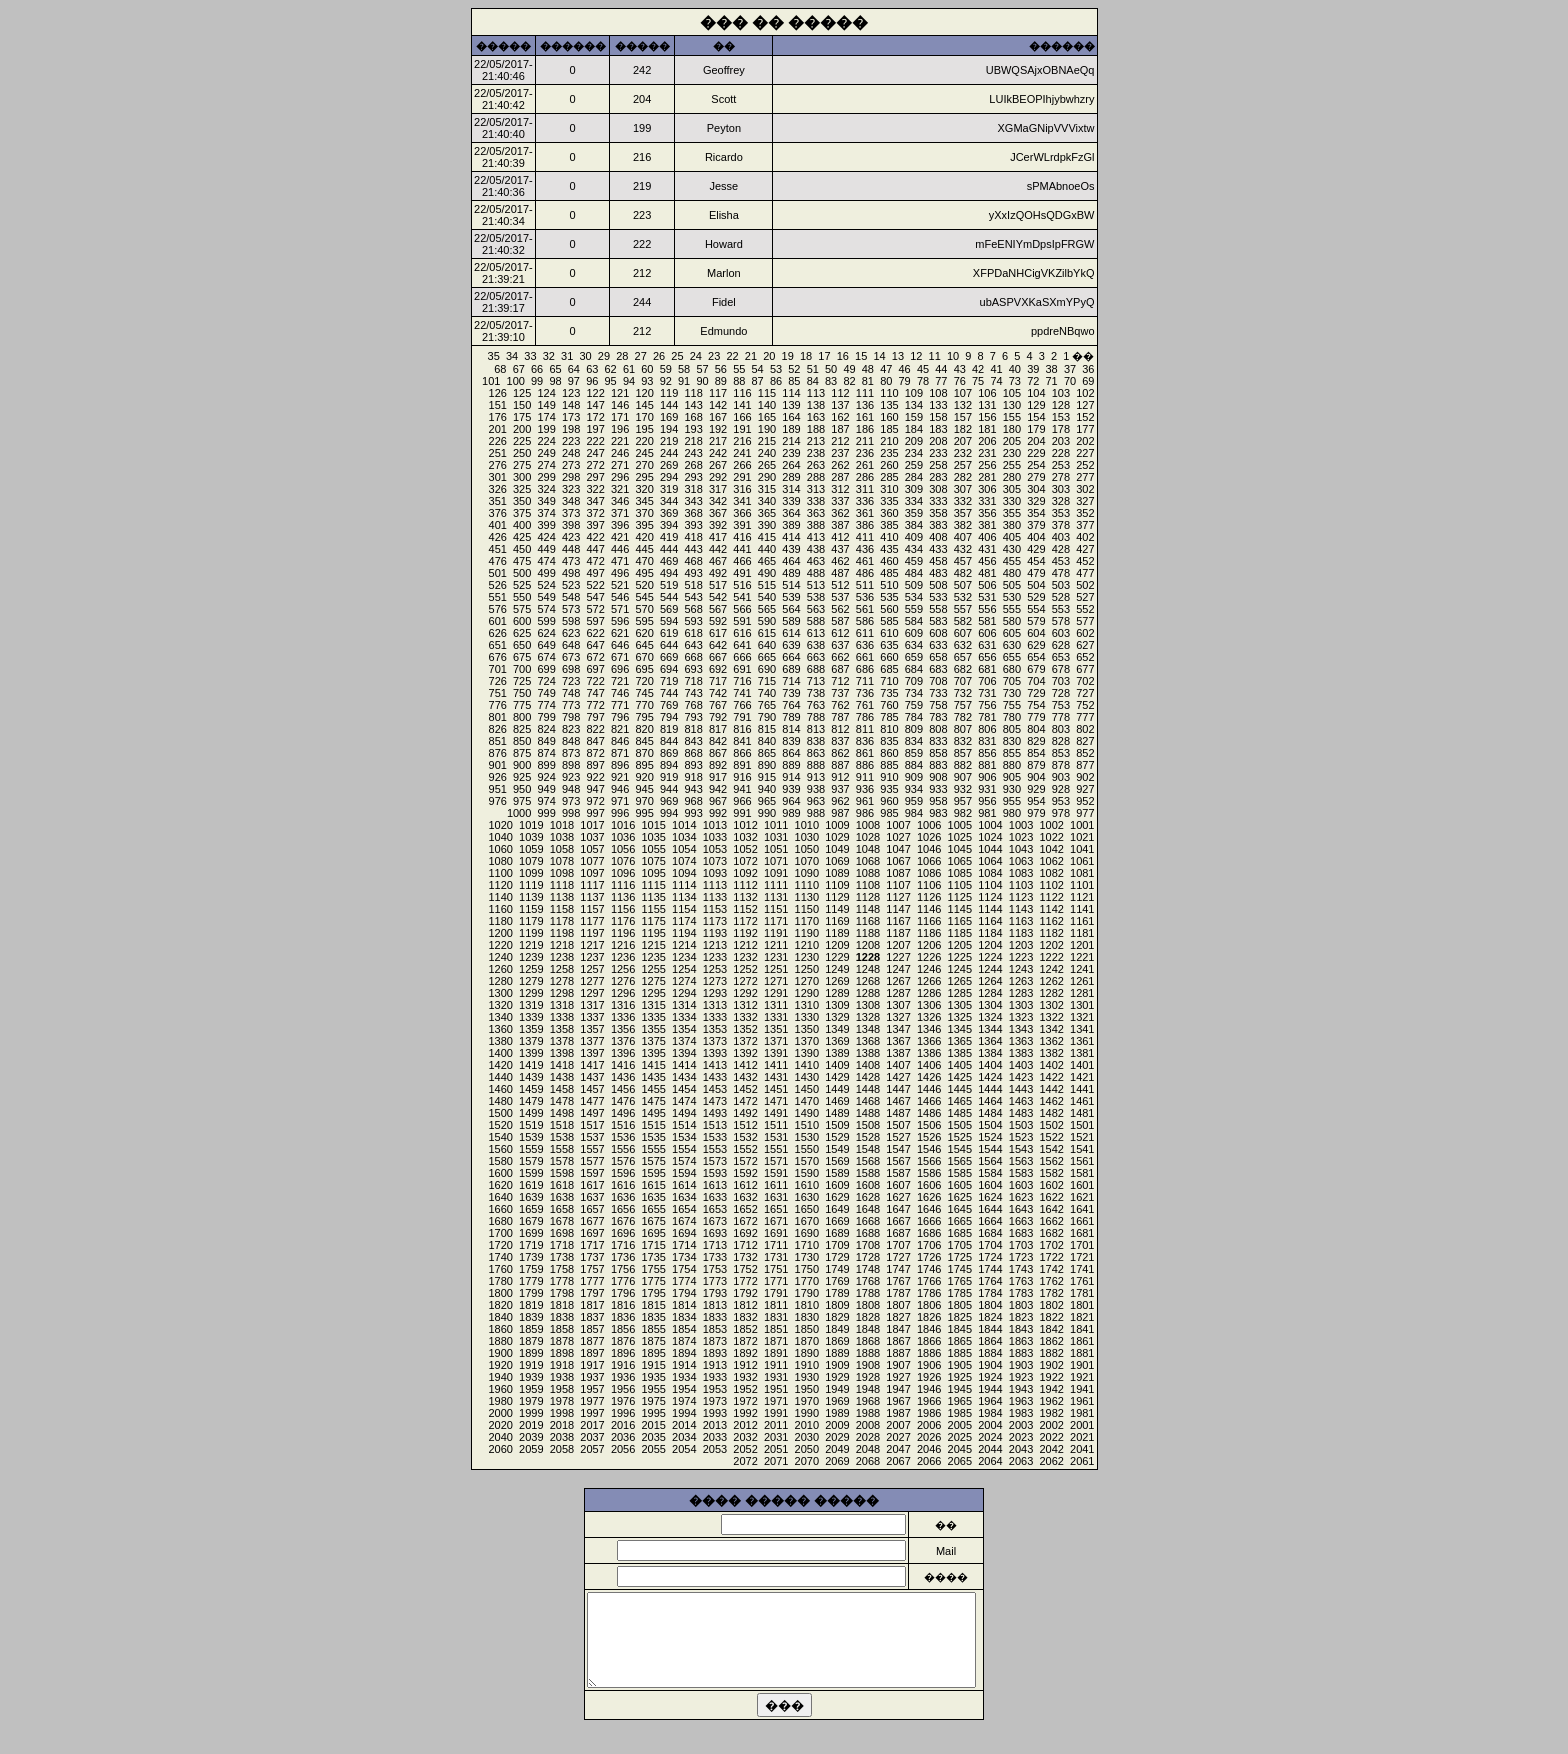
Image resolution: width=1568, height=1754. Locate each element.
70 (1070, 381)
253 (1061, 465)
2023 (1021, 1437)
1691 (776, 1233)
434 (914, 549)
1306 (929, 1005)
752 (1085, 705)
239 (791, 453)
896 (620, 765)
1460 (500, 1089)
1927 (898, 1377)
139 (791, 405)
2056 (623, 1449)
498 (571, 573)
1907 (898, 1365)
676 (498, 657)
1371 (776, 1041)
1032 (745, 837)
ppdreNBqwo (1063, 331)
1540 (500, 1137)
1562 (1051, 1161)
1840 (500, 1317)
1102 (1051, 885)
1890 (807, 1353)
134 (914, 405)
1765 (960, 1281)
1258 (562, 969)
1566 (929, 1161)
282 (963, 477)
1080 (500, 861)
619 (669, 633)
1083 (1021, 873)
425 (522, 537)
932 (963, 789)
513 (816, 585)
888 (816, 765)
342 (718, 501)
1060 (500, 849)
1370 (807, 1041)
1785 (960, 1293)
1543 (1021, 1149)
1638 (562, 1197)
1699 (531, 1233)
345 (644, 501)
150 (522, 405)
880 (1012, 765)
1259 (531, 969)
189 (791, 429)
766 (742, 705)
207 (963, 441)
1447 (898, 1089)
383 (938, 525)
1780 (500, 1281)
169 (669, 417)
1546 (929, 1149)
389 (791, 525)
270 (644, 465)
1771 (776, 1281)
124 (546, 393)
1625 (960, 1197)
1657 (592, 1209)
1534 (684, 1137)
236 (865, 453)
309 (914, 489)
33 (530, 356)
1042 (1051, 849)
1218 (562, 945)
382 (963, 525)
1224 (990, 957)
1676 (623, 1221)
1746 (929, 1269)
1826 (929, 1317)
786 (865, 717)
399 (546, 525)
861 (865, 753)
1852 (745, 1329)
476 (498, 561)
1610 (807, 1185)
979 (1036, 813)
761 (865, 705)
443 (693, 549)
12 (916, 356)
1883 (1021, 1353)
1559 (531, 1149)
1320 (500, 1005)
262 (840, 465)
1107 (898, 885)
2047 (898, 1449)
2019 (531, 1425)
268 (693, 465)
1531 (776, 1137)
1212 (745, 945)
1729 (837, 1257)
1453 (715, 1089)
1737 (592, 1257)
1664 (990, 1221)
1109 (837, 885)
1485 (960, 1113)
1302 (1051, 1005)
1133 (715, 897)
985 (889, 813)
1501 (1082, 1125)
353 (1061, 513)
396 (620, 525)
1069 (837, 861)
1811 (776, 1305)
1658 (562, 1209)
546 (620, 597)
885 (889, 765)
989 (791, 813)
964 (791, 801)
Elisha (724, 215)
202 (1085, 441)
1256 (623, 969)
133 (938, 405)
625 (522, 633)
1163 (1021, 921)
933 (938, 789)
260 (889, 465)
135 (889, 405)
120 (644, 393)
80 (886, 381)
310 (889, 489)
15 (861, 356)
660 (889, 657)
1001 (1082, 825)
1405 (960, 1065)
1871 (776, 1341)
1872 (745, 1341)
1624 (990, 1197)
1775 (653, 1281)
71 (1052, 381)
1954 (684, 1389)
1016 (623, 825)
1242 (1051, 969)
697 (595, 669)
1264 (990, 981)
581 (987, 621)
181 (987, 429)
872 (595, 753)
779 (1036, 717)
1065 (960, 861)
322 (595, 489)
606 (987, 633)
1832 (745, 1317)
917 (718, 777)
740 (767, 693)
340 (767, 501)
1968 (868, 1401)
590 (767, 621)
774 (546, 705)
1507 (898, 1125)
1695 (653, 1233)
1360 (500, 1029)
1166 (929, 921)
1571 (776, 1161)
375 (522, 513)
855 (1012, 753)
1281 (1082, 993)
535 (889, 597)
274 (546, 465)
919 (669, 777)
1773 (715, 1281)
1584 (990, 1173)
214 (791, 441)
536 (865, 597)
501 (498, 573)
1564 (990, 1161)
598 (571, 621)
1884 (990, 1353)
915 (767, 777)
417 (718, 537)
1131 (776, 897)
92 (666, 381)
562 (840, 609)
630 (1012, 645)
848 (571, 741)
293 (693, 477)
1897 (592, 1353)
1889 (837, 1353)
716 (742, 681)
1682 (1051, 1233)
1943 (1021, 1389)
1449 (837, 1089)
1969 (837, 1401)
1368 (868, 1041)
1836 (623, 1317)
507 (963, 585)
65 (555, 369)
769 (669, 705)
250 (522, 453)
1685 (960, 1233)
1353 (715, 1029)
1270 (807, 981)
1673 (715, 1221)
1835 (653, 1317)
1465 (960, 1101)
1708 (868, 1245)
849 (546, 741)
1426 (929, 1077)
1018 (562, 825)
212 (840, 441)
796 (620, 717)
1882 (1051, 1353)
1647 (898, 1209)
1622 (1051, 1197)
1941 (1082, 1389)
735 (889, 693)
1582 (1051, 1173)
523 (571, 585)
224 (546, 441)
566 (742, 609)
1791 (776, 1293)
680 (1012, 669)
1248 (868, 969)
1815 (653, 1305)
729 (1036, 693)
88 (739, 381)
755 (1012, 705)
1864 (990, 1341)
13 (898, 356)
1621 (1082, 1197)
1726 (929, 1257)
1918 (562, 1365)
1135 (653, 897)
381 (987, 525)
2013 (715, 1425)
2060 (500, 1449)
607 (963, 633)
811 (865, 729)
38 (1052, 369)
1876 (623, 1341)
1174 (684, 921)
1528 (868, 1137)
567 (718, 609)
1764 (990, 1281)
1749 (837, 1269)
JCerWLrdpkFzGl (1052, 157)
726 (498, 681)
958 (938, 801)
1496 (623, 1113)
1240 (500, 957)
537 (840, 597)
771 (620, 705)
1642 (1051, 1209)
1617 (592, 1185)
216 (742, 441)
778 (1061, 717)
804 (1036, 729)
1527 (898, 1137)
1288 (868, 993)
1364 (990, 1041)
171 (620, 417)
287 (840, 477)
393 (693, 525)
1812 (745, 1305)
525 (522, 585)
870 (644, 753)
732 (963, 693)
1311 (776, 1005)
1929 (837, 1377)
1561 (1082, 1161)
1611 (776, 1185)
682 (963, 669)
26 (659, 356)
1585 (960, 1173)
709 (914, 681)
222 (595, 441)
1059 (531, 849)
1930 (807, 1377)
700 (522, 669)
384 (914, 525)
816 (742, 729)
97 (574, 381)
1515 (653, 1125)
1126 (929, 897)
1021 (1082, 837)
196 (620, 429)
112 (840, 393)
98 (555, 381)
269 (669, 465)
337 (840, 501)
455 (1012, 561)
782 (963, 717)
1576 (623, 1161)
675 (522, 657)
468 (693, 561)
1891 (776, 1353)
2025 (960, 1437)
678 (1061, 669)
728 (1061, 693)
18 (806, 356)
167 (718, 417)
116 (742, 393)
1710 (807, 1245)
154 (1036, 417)
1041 (1082, 849)
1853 (715, 1329)
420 (644, 537)
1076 (623, 861)
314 (791, 489)
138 (816, 405)
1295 (653, 993)
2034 (684, 1437)
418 (693, 537)
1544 (990, 1149)
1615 (653, 1185)
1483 (1021, 1113)
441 (742, 549)
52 (794, 369)
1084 (990, 873)
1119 (531, 885)
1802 (1051, 1305)
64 (574, 369)
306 (987, 489)
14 (879, 356)
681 (987, 669)
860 (889, 753)
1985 (960, 1413)
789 (791, 717)
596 (620, 621)
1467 (898, 1101)
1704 (990, 1245)
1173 (715, 921)
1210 (807, 945)
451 (498, 549)
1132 (745, 897)
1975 (653, 1401)
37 (1070, 369)
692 (718, 669)
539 (791, 597)
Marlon (724, 273)
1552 (745, 1149)
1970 (807, 1401)
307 (963, 489)
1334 (684, 1017)
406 (987, 537)
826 (498, 729)
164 (791, 417)
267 (718, 465)
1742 (1051, 1269)
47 (886, 369)
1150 (807, 909)
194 (669, 429)
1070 (807, 861)
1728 (868, 1257)
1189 (837, 933)
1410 (807, 1065)
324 (546, 489)
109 (914, 393)
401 (498, 525)
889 (791, 765)
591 (742, 621)
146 (620, 405)
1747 (898, 1269)
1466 (929, 1101)
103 (1061, 393)
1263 (1021, 981)
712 (840, 681)
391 (742, 525)
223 (571, 441)
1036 (623, 837)
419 (669, 537)
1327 (898, 1017)
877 (1085, 765)
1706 (929, 1245)
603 (1061, 633)
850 (522, 741)
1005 (960, 825)
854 (1036, 753)
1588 (868, 1173)
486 (865, 573)
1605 (960, 1185)
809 (914, 729)
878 (1061, 765)
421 (620, 537)
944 (669, 789)
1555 (653, 1149)
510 (889, 585)
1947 (898, 1389)
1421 (1082, 1077)
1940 (500, 1377)
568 (693, 609)
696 (620, 669)
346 (620, 501)
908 (938, 777)
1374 (684, 1041)
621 (620, 633)
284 (914, 477)
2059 (531, 1449)
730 (1012, 693)
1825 (960, 1317)
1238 (562, 957)
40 (1015, 369)
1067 (898, 861)
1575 (653, 1161)
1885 (960, 1353)
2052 (745, 1449)
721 (620, 681)
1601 (1082, 1185)
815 (767, 729)
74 (996, 381)
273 (571, 465)
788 (816, 717)
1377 (592, 1041)
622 (595, 633)
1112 (745, 885)
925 (522, 777)
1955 (653, 1389)
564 (791, 609)
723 (571, 681)
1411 (776, 1065)
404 (1036, 537)
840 (767, 741)
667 (718, 657)
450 (522, 549)
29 (604, 356)
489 (791, 573)
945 (644, 789)
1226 (929, 957)
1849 (837, 1329)
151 (498, 405)
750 (522, 693)
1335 (653, 1017)
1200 (500, 933)
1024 (990, 837)
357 (963, 513)
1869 (837, 1341)
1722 (1051, 1257)
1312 (745, 1005)
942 (718, 789)
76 (960, 381)
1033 (715, 837)
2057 (592, 1449)
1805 (960, 1305)
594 (669, 621)
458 (938, 561)
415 (767, 537)
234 (914, 453)
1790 (807, 1293)
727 (1085, 693)
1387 (898, 1053)
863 (816, 753)
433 (938, 549)
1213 (715, 945)
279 (1036, 477)
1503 (1021, 1125)
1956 (623, 1389)
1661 (1082, 1221)
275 (522, 465)
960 (889, 801)
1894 (684, 1353)
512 (840, 585)
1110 (807, 885)
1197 (592, 933)
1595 (653, 1173)
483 (938, 573)
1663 (1021, 1221)
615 (767, 633)
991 (742, 813)
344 (669, 501)
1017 (592, 825)
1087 (898, 873)
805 (1012, 729)
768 (693, 705)
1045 (960, 849)
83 (831, 381)
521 (620, 585)
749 (546, 693)
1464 (990, 1101)
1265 (960, 981)
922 (595, 777)
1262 (1051, 981)
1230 (807, 957)
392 (718, 525)
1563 (1021, 1161)
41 (996, 369)
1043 (1021, 849)
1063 (1021, 861)
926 (498, 777)
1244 (990, 969)
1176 (623, 921)
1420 (500, 1065)
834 (914, 741)
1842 (1051, 1329)
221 (620, 441)
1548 (868, 1149)
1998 (562, 1413)
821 (620, 729)
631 (987, 645)
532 (963, 597)
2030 (807, 1437)
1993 (715, 1413)
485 (889, 573)
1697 (592, 1233)
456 (987, 561)
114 (791, 393)
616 (742, 633)
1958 (562, 1389)
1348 (868, 1029)
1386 (929, 1053)
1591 (776, 1173)
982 (963, 813)
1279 (531, 981)
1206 (929, 945)
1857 (592, 1329)
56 (721, 369)
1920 (500, 1365)
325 (522, 489)
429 (1036, 549)
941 (742, 789)
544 (669, 597)
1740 (500, 1257)
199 (546, 429)
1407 (898, 1065)
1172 (745, 921)
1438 (562, 1077)
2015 (653, 1425)
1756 (623, 1269)
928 (1061, 789)
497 (595, 573)
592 (718, 621)
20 (769, 356)
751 (498, 693)
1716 (623, 1245)
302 (1085, 489)
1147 (898, 909)
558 (938, 609)
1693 (715, 1233)
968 (693, 801)
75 (978, 381)
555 (1012, 609)
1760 (500, 1269)
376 (498, 513)
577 (1085, 621)
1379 (531, 1041)
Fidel (724, 302)
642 (718, 645)
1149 (837, 909)
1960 (500, 1389)
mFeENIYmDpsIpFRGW (1034, 244)
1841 (1082, 1329)
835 (889, 741)
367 (718, 513)
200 (522, 429)
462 (840, 561)
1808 (868, 1305)
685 (889, 669)
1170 (807, 921)
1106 (929, 885)
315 (767, 489)
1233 (715, 957)
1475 (653, 1101)
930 (1012, 789)
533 (938, 597)
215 (767, 441)
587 (840, 621)
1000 (519, 813)
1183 (1021, 933)
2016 (623, 1425)
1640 (500, 1197)
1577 (592, 1161)
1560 (500, 1149)
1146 (929, 909)
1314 (684, 1005)
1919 (531, 1365)
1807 (898, 1305)
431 (987, 549)
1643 (1021, 1209)
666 (742, 657)
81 (868, 381)
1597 (592, 1173)
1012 (745, 825)
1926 (929, 1377)
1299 (531, 993)
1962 (1051, 1401)
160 (889, 417)
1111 (776, 885)
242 (718, 453)
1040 (500, 837)
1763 (1021, 1281)
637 (840, 645)
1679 (531, 1221)
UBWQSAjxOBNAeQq (1040, 70)
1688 (868, 1233)
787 (840, 717)
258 (938, 465)
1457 (592, 1089)
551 (498, 597)
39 (1033, 369)
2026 (929, 1437)
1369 (837, 1041)
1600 (500, 1173)
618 (693, 633)
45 (923, 369)
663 (816, 657)
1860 (500, 1329)
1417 (592, 1065)
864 (791, 753)
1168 (868, 921)
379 (1036, 525)
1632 (745, 1197)
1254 (684, 969)
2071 (776, 1461)
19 (788, 356)
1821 (1082, 1317)
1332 (745, 1017)
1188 (868, 933)
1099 (531, 873)
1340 (500, 1017)
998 (571, 813)
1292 (745, 993)
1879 (531, 1341)
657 (963, 657)
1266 (929, 981)
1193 (715, 933)
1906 (929, 1365)
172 (595, 417)
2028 (868, 1437)
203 (1061, 441)
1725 (960, 1257)
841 (742, 741)
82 (849, 381)
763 (816, 705)
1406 (929, 1065)
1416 (623, 1065)
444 (669, 549)
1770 (807, 1281)
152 (1085, 417)
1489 (837, 1113)
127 (1085, 405)
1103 (1021, 885)
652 (1085, 657)
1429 (837, 1077)
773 (571, 705)
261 (865, 465)
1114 (684, 885)
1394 (684, 1053)
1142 (1051, 909)
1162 (1051, 921)
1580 (500, 1161)
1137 (592, 897)
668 (693, 657)
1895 (653, 1353)
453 (1061, 561)
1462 (1051, 1101)
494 (669, 573)
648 (571, 645)
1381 (1082, 1053)
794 (669, 717)
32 (549, 356)
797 (595, 717)
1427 (898, 1077)
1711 (776, 1245)
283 (938, 477)
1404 (990, 1065)
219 (669, 441)
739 (791, 693)
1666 (929, 1221)
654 (1036, 657)
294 (669, 477)
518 (693, 585)
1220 (500, 945)
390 (767, 525)
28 (622, 356)
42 (978, 369)
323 (571, 489)
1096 (623, 873)
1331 (776, 1017)
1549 (837, 1149)
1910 (807, 1365)
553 (1061, 609)
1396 (623, 1053)
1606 (929, 1185)
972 (595, 801)
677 (1085, 669)
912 (840, 777)
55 (739, 369)
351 (498, 501)
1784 (990, 1293)
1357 (592, 1029)
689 (791, 669)
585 (889, 621)
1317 (592, 1005)
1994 (684, 1413)
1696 (623, 1233)
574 (546, 609)
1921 (1082, 1377)
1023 (1021, 837)
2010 (807, 1425)
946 (620, 789)
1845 (960, 1329)
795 (644, 717)
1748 (868, 1269)
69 (1088, 381)
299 (546, 477)
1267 (898, 981)
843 (693, 741)
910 (889, 777)
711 (865, 681)
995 (644, 813)
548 (571, 597)
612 (840, 633)
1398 (562, 1053)
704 (1036, 681)
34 (512, 356)
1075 (653, 861)
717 (718, 681)
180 (1012, 429)
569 (669, 609)
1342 (1051, 1029)
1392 (745, 1053)
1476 (623, 1101)
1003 (1021, 825)
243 (693, 453)
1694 (684, 1233)
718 (693, 681)
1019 (531, 825)
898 (571, 765)
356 (987, 513)
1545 (960, 1149)
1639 (531, 1197)
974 (546, 801)
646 (620, 645)
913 (816, 777)
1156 (623, 909)
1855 (653, 1329)
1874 (684, 1341)
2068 (868, 1461)
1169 (837, 921)
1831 (776, 1317)
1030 (807, 837)
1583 (1021, 1173)
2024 (990, 1437)
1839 (531, 1317)
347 (595, 501)
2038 (562, 1437)
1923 (1021, 1377)
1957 (592, 1389)
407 (963, 537)
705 (1012, 681)
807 (963, 729)
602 (1085, 633)
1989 (837, 1413)
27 (641, 356)
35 (494, 356)
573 (571, 609)
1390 (807, 1053)
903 (1061, 777)
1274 (684, 981)
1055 (653, 849)
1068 (868, 861)
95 (611, 381)
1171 (776, 921)
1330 (807, 1017)
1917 (592, 1365)
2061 (1082, 1461)
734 (914, 693)
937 (840, 789)
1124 (990, 897)
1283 (1021, 993)
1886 (929, 1353)
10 (953, 356)
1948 (868, 1389)
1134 (684, 897)
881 (987, 765)
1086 (929, 873)
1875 (653, 1341)
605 (1012, 633)
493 (693, 573)
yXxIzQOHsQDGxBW (1042, 215)
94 (629, 381)
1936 (623, 1377)
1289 (837, 993)
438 (816, 549)
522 (595, 585)
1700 (500, 1233)
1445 (960, 1089)
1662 (1051, 1221)
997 (595, 813)
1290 (807, 993)
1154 (684, 909)
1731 (776, 1257)
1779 (531, 1281)
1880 (500, 1341)
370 (644, 513)
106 (987, 393)
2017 (592, 1425)
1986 (929, 1413)
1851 (776, 1329)
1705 (960, 1245)
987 (840, 813)
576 (498, 609)
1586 (929, 1173)
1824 (990, 1317)
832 (963, 741)
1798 (562, 1293)
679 (1036, 669)
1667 (898, 1221)
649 (546, 645)
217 (718, 441)
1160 (500, 909)
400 (522, 525)
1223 (1021, 957)
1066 (929, 861)
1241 (1082, 969)
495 (644, 573)
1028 (868, 837)
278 (1061, 477)
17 (824, 356)
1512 (745, 1125)
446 (620, 549)
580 (1012, 621)
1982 (1051, 1413)
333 (938, 501)
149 (546, 405)
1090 (807, 873)
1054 (684, 849)
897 (595, 765)
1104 (990, 885)
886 (865, 765)
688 (816, 669)
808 (938, 729)
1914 (684, 1365)
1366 (929, 1041)
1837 (592, 1317)
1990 (807, 1413)
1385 (960, 1053)
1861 (1082, 1341)
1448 (868, 1089)
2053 (715, 1449)
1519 (531, 1125)
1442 (1051, 1089)
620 (644, 633)
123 (571, 393)
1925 (960, 1377)
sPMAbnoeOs (1061, 186)
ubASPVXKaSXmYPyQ (1037, 302)
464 (791, 561)
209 (914, 441)
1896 (623, 1353)
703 (1061, 681)
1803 (1021, 1305)
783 (938, 717)
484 (914, 573)
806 (987, 729)
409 (914, 537)
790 (767, 717)
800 (522, 717)
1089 (837, 873)
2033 (715, 1437)
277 (1085, 477)
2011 (776, 1425)
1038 (562, 837)
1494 (684, 1113)
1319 (531, 1005)
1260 (500, 969)
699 (546, 669)
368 (693, 513)
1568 (868, 1161)
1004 (990, 825)
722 (595, 681)
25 (677, 356)
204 (1036, 441)
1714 (684, 1245)
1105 (960, 885)
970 (644, 801)
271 (620, 465)
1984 (990, 1413)
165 (767, 417)
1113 (715, 885)
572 (595, 609)
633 (938, 645)
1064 (990, 861)
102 (1085, 393)
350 (522, 501)
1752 (745, 1269)
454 (1036, 561)
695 (644, 669)
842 (718, 741)
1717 (592, 1245)
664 (791, 657)
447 (595, 549)
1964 (990, 1401)
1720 (500, 1245)
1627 (898, 1197)
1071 (776, 861)
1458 (562, 1089)
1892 (745, 1353)
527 (1085, 597)
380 (1012, 525)
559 (914, 609)
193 (693, 429)
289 (791, 477)
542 (718, 597)
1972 (745, 1401)
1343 (1021, 1029)
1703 (1021, 1245)
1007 (898, 825)
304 (1036, 489)
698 (571, 669)
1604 (990, 1185)
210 (889, 441)
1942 (1051, 1389)
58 (684, 369)
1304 (990, 1005)
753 (1061, 705)
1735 (653, 1257)
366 (742, 513)
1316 (623, 1005)
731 (987, 693)
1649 (837, 1209)
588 (816, 621)
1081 (1082, 873)
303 (1061, 489)
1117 (592, 885)
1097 (592, 873)
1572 (745, 1161)
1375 (653, 1041)
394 (669, 525)
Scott (723, 99)
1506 (929, 1125)
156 (987, 417)
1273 (715, 981)
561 (865, 609)
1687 (898, 1233)
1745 (960, 1269)
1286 (929, 993)
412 (840, 537)
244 (669, 453)
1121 (1082, 897)
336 (865, 501)
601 (498, 621)
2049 (837, 1449)
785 (889, 717)
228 (1061, 453)
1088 (868, 873)
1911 (776, 1365)
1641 (1082, 1209)
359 (914, 513)
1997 (592, 1413)
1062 (1051, 861)
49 (849, 369)
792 (718, 717)
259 (914, 465)
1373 (715, 1041)
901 (498, 765)
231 (987, 453)
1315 (653, 1005)
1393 (715, 1053)
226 (498, 441)
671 (620, 657)
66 (537, 369)
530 (1012, 597)
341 (742, 501)
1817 (592, 1305)
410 (889, 537)
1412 (745, 1065)
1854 (684, 1329)
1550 (807, 1149)
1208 (868, 945)
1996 (623, 1413)
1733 (715, 1257)
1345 (960, 1029)
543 (693, 597)
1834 (684, 1317)
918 (693, 777)
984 (914, 813)
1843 (1021, 1329)
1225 (960, 957)
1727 (898, 1257)
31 (567, 356)
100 (516, 381)
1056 (623, 849)
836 (865, 741)
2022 (1051, 1437)
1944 (990, 1389)
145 (644, 405)
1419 (531, 1065)
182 (963, 429)
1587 (898, 1173)
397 (595, 525)
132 (963, 405)
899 (546, 765)
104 (1036, 393)
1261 (1082, 981)
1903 (1021, 1365)
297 (595, 477)
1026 (929, 837)
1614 (684, 1185)
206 (987, 441)
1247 (898, 969)
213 (816, 441)
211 (865, 441)
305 (1012, 489)
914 (791, 777)
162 (840, 417)
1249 (837, 969)
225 (522, 441)
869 (669, 753)
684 (914, 669)
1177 (592, 921)
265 (767, 465)
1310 (807, 1005)
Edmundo (723, 331)
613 (816, 633)
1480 (500, 1101)
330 (1012, 501)
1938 (562, 1377)
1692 (745, 1233)
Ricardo (724, 157)
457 (963, 561)
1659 (531, 1209)
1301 (1082, 1005)
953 (1061, 801)
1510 (807, 1125)
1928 (868, 1377)
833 (938, 741)
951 (498, 789)
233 (938, 453)
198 (571, 429)
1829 (837, 1317)
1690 (807, 1233)
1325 (960, 1017)
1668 (868, 1221)
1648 (868, 1209)
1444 (990, 1089)
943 (693, 789)
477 (1085, 573)
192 (718, 429)
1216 (623, 945)
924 (546, 777)
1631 (776, 1197)
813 (816, 729)
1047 (898, 849)
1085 (960, 873)
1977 (592, 1401)
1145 (960, 909)
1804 (990, 1305)
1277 (592, 981)
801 (498, 717)
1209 (837, 945)
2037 (592, 1437)
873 (571, 753)
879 (1036, 765)
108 (938, 393)
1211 (776, 945)
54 (758, 369)
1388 (868, 1053)
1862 (1051, 1341)
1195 (653, 933)
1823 (1021, 1317)
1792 (745, 1293)
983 (938, 813)
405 (1012, 537)
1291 (776, 993)
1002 (1051, 825)
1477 (592, 1101)
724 (546, 681)
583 (938, 621)
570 (644, 609)
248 (571, 453)
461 (865, 561)
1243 (1021, 969)
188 (816, 429)
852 (1085, 753)
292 (718, 477)
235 (889, 453)
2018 (562, 1425)
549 (546, 597)
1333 (715, 1017)
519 (669, 585)
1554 (684, 1149)
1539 (531, 1137)
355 (1012, 513)
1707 (898, 1245)
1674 (684, 1221)
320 (644, 489)
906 (987, 777)
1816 (623, 1305)
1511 (776, 1125)
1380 (500, 1041)
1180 (500, 921)
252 (1085, 465)
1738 (562, 1257)
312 (840, 489)
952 (1085, 801)
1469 (837, 1101)
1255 (653, 969)
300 (522, 477)
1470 (807, 1101)
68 (500, 369)
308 (938, 489)
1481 (1082, 1113)
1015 (653, 825)
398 (571, 525)
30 (585, 356)
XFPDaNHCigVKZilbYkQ (1034, 273)
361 (865, 513)
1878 (562, 1341)
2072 (745, 1461)
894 (669, 765)
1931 (776, 1377)
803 (1061, 729)
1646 (929, 1209)
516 (742, 585)
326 (498, 489)
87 (758, 381)
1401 (1082, 1065)
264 (791, 465)
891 (742, 765)
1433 (715, 1077)
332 (963, 501)
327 (1085, 501)
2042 (1051, 1449)
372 (595, 513)
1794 (684, 1293)
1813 (715, 1305)
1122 (1051, 897)
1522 (1051, 1137)
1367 (898, 1041)
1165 (960, 921)
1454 (684, 1089)
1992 (745, 1413)
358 (938, 513)
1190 (807, 933)
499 (546, 573)
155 (1012, 417)
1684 (990, 1233)
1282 (1051, 993)
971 (620, 801)
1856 (623, 1329)
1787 (898, 1293)
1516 (623, 1125)
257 (963, 465)
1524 (990, 1137)
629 (1036, 645)
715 (767, 681)
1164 (990, 921)
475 (522, 561)
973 (571, 801)
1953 (715, 1389)
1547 (898, 1149)
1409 (837, 1065)
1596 (623, 1173)
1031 (776, 837)
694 (669, 669)
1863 (1021, 1341)
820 (644, 729)
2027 (898, 1437)
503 (1061, 585)
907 (963, 777)
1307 (898, 1005)
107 (963, 393)
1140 (500, 897)
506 (987, 585)
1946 (929, 1389)
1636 (623, 1197)
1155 (653, 909)
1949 (837, 1389)
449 (546, 549)
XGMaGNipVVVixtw (1046, 128)
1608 (868, 1185)
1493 (715, 1113)
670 (644, 657)
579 (1036, 621)
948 (571, 789)
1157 (592, 909)
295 (644, 477)
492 (718, 573)
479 (1036, 573)
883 (938, 765)
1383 (1021, 1053)
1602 (1051, 1185)
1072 (745, 861)
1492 (745, 1113)
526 (498, 585)
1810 (807, 1305)
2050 (807, 1449)
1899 (531, 1353)
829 (1036, 741)
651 (498, 645)
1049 (837, 849)
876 (498, 753)
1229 (837, 957)
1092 (745, 873)
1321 (1082, 1017)
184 (914, 429)
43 (960, 369)
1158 (562, 909)
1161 (1082, 921)
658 (938, 657)
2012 (745, 1425)
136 (865, 405)
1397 (592, 1053)
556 (987, 609)
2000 (500, 1413)
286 (865, 477)
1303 (1021, 1005)
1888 (868, 1353)
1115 (653, 885)
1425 (960, 1077)
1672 (745, 1221)
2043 (1021, 1449)
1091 (776, 873)
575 (522, 609)
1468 (868, 1101)
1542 (1051, 1149)
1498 (562, 1113)
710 (889, 681)
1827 (898, 1317)
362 (840, 513)
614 (791, 633)
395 (644, 525)
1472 (745, 1101)
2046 (929, 1449)
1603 (1021, 1185)
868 (693, 753)
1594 (684, 1173)
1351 (776, 1029)
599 (546, 621)
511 (865, 585)
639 (791, 645)
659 (914, 657)
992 (718, 813)
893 (693, 765)
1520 (500, 1125)
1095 (653, 873)
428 (1061, 549)
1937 (592, 1377)
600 (522, 621)
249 (546, 453)
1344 (990, 1029)
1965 (960, 1401)
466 (742, 561)
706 (987, 681)
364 (791, 513)
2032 (745, 1437)
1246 (929, 969)
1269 (837, 981)
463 (816, 561)
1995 (653, 1413)
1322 (1051, 1017)
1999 (531, 1413)
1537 (592, 1137)
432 (963, 549)
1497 (592, 1113)
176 (498, 417)
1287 (898, 993)
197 (595, 429)
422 (595, 537)
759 (914, 705)
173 (571, 417)
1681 (1082, 1233)
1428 (868, 1077)
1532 (745, 1137)
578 (1061, 621)
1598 (562, 1173)
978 (1061, 813)
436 (865, 549)
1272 (745, 981)
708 (938, 681)
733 (938, 693)
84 (813, 381)
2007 (898, 1425)
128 (1061, 405)
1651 (776, 1209)
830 (1012, 741)
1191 (776, 933)
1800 (500, 1293)
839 (791, 741)
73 (1015, 381)
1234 (684, 957)
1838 (562, 1317)
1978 (562, 1401)
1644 (990, 1209)
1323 (1021, 1017)
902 (1085, 777)
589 (791, 621)
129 (1036, 405)
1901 (1082, 1365)
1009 (837, 825)
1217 (592, 945)
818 (693, 729)
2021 (1082, 1437)
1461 (1082, 1101)
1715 (653, 1245)
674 (546, 657)
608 (938, 633)
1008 (868, 825)
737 (840, 693)
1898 (562, 1353)
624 (546, 633)
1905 (960, 1365)
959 (914, 801)
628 (1061, 645)
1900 (500, 1353)
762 (840, 705)
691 (742, 669)
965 (767, 801)
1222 (1051, 957)
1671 (776, 1221)
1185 (960, 933)
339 (791, 501)
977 (1085, 813)
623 (571, 633)
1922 (1051, 1377)
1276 (623, 981)
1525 (960, 1137)
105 (1012, 393)
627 (1085, 645)
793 (693, 717)
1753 (715, 1269)
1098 (562, 873)
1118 (562, 885)
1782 (1051, 1293)
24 (696, 356)
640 (767, 645)
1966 (929, 1401)
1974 (684, 1401)
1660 (500, 1209)
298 (571, 477)
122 (595, 393)
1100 (500, 873)
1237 (592, 957)
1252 (745, 969)
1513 (715, 1125)
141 (742, 405)
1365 (960, 1041)
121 (620, 393)
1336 (623, 1017)
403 (1061, 537)
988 (816, 813)
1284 (990, 993)
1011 (776, 825)
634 (914, 645)
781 (987, 717)
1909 (837, 1365)
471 (620, 561)
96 (592, 381)
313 (816, 489)
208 (938, 441)
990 (767, 813)
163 (816, 417)
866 (742, 753)
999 (546, 813)
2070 (807, 1461)
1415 (653, 1065)
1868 (868, 1341)
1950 (807, 1389)
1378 (562, 1041)
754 (1036, 705)
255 (1012, 465)
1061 (1082, 861)
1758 (562, 1269)
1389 (837, 1053)
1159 (531, 909)
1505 (960, 1125)
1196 (623, 933)
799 (546, 717)
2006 (929, 1425)
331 (987, 501)
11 (935, 356)
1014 (684, 825)
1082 (1051, 873)
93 (647, 381)
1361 (1082, 1041)
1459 (531, 1089)
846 (620, 741)
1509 (837, 1125)
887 (840, 765)
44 (941, 369)
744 (669, 693)
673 (571, 657)
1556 (623, 1149)
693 (693, 669)
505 (1012, 585)
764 (791, 705)
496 (620, 573)
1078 (562, 861)
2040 (500, 1437)
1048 (868, 849)
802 (1085, 729)
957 (963, 801)
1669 (837, 1221)
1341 (1082, 1029)
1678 (562, 1221)
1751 (776, 1269)
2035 (653, 1437)
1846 (929, 1329)
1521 (1082, 1137)
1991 (776, 1413)
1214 (684, 945)
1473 (715, 1101)
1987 (898, 1413)
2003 (1021, 1425)
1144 (990, 909)
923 (571, 777)
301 (498, 477)
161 (865, 417)
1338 (562, 1017)
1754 (684, 1269)
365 (767, 513)
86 (776, 381)
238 (816, 453)
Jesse (724, 186)
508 (938, 585)
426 (498, 537)
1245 (960, 969)
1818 (562, 1305)
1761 (1082, 1281)
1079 (531, 861)
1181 (1082, 933)
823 (571, 729)
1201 (1082, 945)
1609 (837, 1185)
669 (669, 657)
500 (522, 573)
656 (987, 657)
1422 (1051, 1077)
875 (522, 753)
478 (1061, 573)
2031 (776, 1437)
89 (721, 381)
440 (767, 549)
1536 (623, 1137)
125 (522, 393)
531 (987, 597)
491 (742, 573)
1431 (776, 1077)
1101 (1082, 885)
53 (776, 369)
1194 (684, 933)
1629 (837, 1197)
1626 (929, 1197)
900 (522, 765)
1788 (868, 1293)
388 (816, 525)
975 (522, 801)
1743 (1021, 1269)
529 (1036, 597)
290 (767, 477)
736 (865, 693)
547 (595, 597)
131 (987, 405)
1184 (990, 933)
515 (767, 585)
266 (742, 465)
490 (767, 573)
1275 (653, 981)
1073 (715, 861)
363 (816, 513)
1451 (776, 1089)
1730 (807, 1257)
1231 (776, 957)
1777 (592, 1281)
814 (791, 729)
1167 (898, 921)
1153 (715, 909)
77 (941, 381)
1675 (653, 1221)
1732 (745, 1257)
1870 (807, 1341)
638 (816, 645)
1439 (531, 1077)
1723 (1021, 1257)
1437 (592, 1077)
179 (1036, 429)
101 (491, 381)
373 (571, 513)
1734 (684, 1257)
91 (684, 381)
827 (1085, 741)
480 (1012, 573)
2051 (776, 1449)
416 (742, 537)
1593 (715, 1173)
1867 (898, 1341)
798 (571, 717)
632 (963, 645)
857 (963, 753)
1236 (623, 957)
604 (1036, 633)
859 (914, 753)
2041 (1082, 1449)
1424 (990, 1077)
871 (620, 753)
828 (1061, 741)
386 (865, 525)
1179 (531, 921)
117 (718, 393)
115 (767, 393)
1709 (837, 1245)
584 (914, 621)
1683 (1021, 1233)
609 (914, 633)
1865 (960, 1341)
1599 (531, 1173)
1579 (531, 1161)
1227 (898, 957)
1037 (592, 837)
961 (865, 801)
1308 (868, 1005)
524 (546, 585)
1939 (531, 1377)
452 (1085, 561)
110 (889, 393)
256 (987, 465)
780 (1012, 717)
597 (595, 621)
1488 (868, 1113)
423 (571, 537)
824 (546, 729)
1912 (745, 1365)
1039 (531, 837)
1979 (531, 1401)
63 (592, 369)
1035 (653, 837)
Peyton (724, 128)
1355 (653, 1029)
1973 (715, 1401)
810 (889, 729)
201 (498, 429)
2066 (929, 1461)
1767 (898, 1281)
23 (714, 356)
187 (840, 429)
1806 (929, 1305)
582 (963, 621)
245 (644, 453)
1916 (623, 1365)
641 (742, 645)
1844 (990, 1329)
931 (987, 789)
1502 (1051, 1125)
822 (595, 729)
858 (938, 753)
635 (889, 645)
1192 (745, 933)
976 (498, 801)
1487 (898, 1113)
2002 (1051, 1425)
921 (620, 777)
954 (1036, 801)
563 (816, 609)
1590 (807, 1173)
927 (1085, 789)
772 (595, 705)
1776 (623, 1281)
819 (669, 729)
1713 (715, 1245)
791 (742, 717)
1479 (531, 1101)
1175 (653, 921)
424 (546, 537)
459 (914, 561)
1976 (623, 1401)
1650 (807, 1209)
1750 (807, 1269)
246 (620, 453)
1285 (960, 993)
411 (865, 537)
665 (767, 657)
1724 (990, 1257)
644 (669, 645)
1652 (745, 1209)
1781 (1082, 1293)
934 (914, 789)
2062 (1051, 1461)
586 (865, 621)
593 (693, 621)
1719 (531, 1245)
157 (963, 417)
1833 (715, 1317)
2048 (868, 1449)
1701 (1082, 1245)
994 (669, 813)
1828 (868, 1317)
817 (718, 729)
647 (595, 645)
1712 (745, 1245)
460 (889, 561)
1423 (1021, 1077)
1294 (684, 993)
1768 (868, 1281)
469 (669, 561)
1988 (868, 1413)
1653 (715, 1209)
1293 (715, 993)
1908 (868, 1365)
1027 (898, 837)
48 (868, 369)
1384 (990, 1053)
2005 (960, 1425)
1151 (776, 909)
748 (571, 693)
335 (889, 501)
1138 (562, 897)
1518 (562, 1125)
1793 (715, 1293)
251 (498, 453)
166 (742, 417)
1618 (562, 1185)
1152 (745, 909)
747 (595, 693)
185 (889, 429)
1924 (990, 1377)
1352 (745, 1029)
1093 (715, 873)
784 (914, 717)
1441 (1082, 1089)
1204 (990, 945)
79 (905, 381)
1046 (929, 849)
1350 (807, 1029)
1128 (868, 897)
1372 (745, 1041)
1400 (500, 1053)
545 (644, 597)
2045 (960, 1449)
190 (767, 429)
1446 (929, 1089)
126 (498, 393)
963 (816, 801)
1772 (745, 1281)
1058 (562, 849)
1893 (715, 1353)
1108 (868, 885)
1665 (960, 1221)
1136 (623, 897)
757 (963, 705)
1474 (684, 1101)
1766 (929, 1281)
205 (1012, 441)
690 (767, 669)
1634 (684, 1197)
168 (693, 417)
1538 (562, 1137)
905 (1012, 777)
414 (791, 537)
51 (813, 369)
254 (1036, 465)
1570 (807, 1161)
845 (644, 741)
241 (742, 453)
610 (889, 633)
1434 (684, 1077)
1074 (684, 861)
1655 (653, 1209)
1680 (500, 1221)
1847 (898, 1329)
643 (693, 645)
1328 (868, 1017)
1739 (531, 1257)
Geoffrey (724, 70)
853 (1061, 753)
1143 (1021, 909)
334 (914, 501)
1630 (807, 1197)
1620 (500, 1185)
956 (987, 801)
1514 (684, 1125)
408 (938, 537)
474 (546, 561)
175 (522, 417)
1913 (715, 1365)
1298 (562, 993)
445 (644, 549)
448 (571, 549)
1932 (745, 1377)
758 (938, 705)
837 (840, 741)
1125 (960, 897)
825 (522, 729)
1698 (562, 1233)
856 (987, 753)
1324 (990, 1017)
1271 (776, 981)
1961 (1082, 1401)
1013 (715, 825)
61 (629, 369)
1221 (1082, 957)
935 (889, 789)
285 (889, 477)
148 (571, 405)
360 (889, 513)
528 (1061, 597)
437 (840, 549)
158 (938, 417)
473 (571, 561)
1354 (684, 1029)
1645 (960, 1209)
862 (840, 753)
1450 (807, 1089)
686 (865, 669)
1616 (623, 1185)
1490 (807, 1113)
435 (889, 549)
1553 (715, 1149)
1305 (960, 1005)
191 (742, 429)
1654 (684, 1209)
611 (865, 633)
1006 (929, 825)
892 (718, 765)
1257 (592, 969)
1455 (653, 1089)
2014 (684, 1425)
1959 (531, 1389)
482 (963, 573)
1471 (776, 1101)
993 (693, 813)
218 (693, 441)
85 (794, 381)
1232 (745, 957)
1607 (898, 1185)
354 (1036, 513)
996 (620, 813)
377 (1085, 525)
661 (865, 657)
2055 (653, 1449)
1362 (1051, 1041)
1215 (653, 945)
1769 (837, 1281)
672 (595, 657)
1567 (898, 1161)
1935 (653, 1377)
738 (816, 693)
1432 (745, 1077)
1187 (898, 933)
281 (987, 477)
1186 (929, 933)
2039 (531, 1437)
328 (1061, 501)
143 (693, 405)
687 (840, 669)
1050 (807, 849)
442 (718, 549)
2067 (898, 1461)
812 (840, 729)
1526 (929, 1137)
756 (987, 705)
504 (1036, 585)
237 (840, 453)
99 (537, 381)
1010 (807, 825)
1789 (837, 1293)
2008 (868, 1425)
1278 (562, 981)
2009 (837, 1425)
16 (843, 356)
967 (718, 801)
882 (963, 765)
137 (840, 405)
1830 (807, 1317)
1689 (837, 1233)
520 (644, 585)
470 (644, 561)
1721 (1082, 1257)
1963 (1021, 1401)
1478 (562, 1101)
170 (644, 417)
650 (522, 645)
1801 (1082, 1305)
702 (1085, 681)
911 (865, 777)
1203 (1021, 945)
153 (1061, 417)
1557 (592, 1149)
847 (595, 741)
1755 (653, 1269)
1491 (776, 1113)
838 (816, 741)
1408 (868, 1065)
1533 (715, 1137)
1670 (807, 1221)
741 (742, 693)
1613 (715, 1185)
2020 (500, 1425)
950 (522, 789)
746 (620, 693)
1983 (1021, 1413)
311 (865, 489)
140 (767, 405)
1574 (684, 1161)
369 (669, 513)
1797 (592, 1293)
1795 (653, 1293)
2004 (990, 1425)
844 (669, 741)
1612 (745, 1185)
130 (1012, 405)
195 (644, 429)
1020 (500, 825)
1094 (684, 873)
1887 (898, 1353)
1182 (1051, 933)
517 (718, 585)
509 (914, 585)
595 (644, 621)
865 (767, 753)
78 (923, 381)
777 (1085, 717)
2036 (623, 1437)
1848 (868, 1329)
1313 (715, 1005)
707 (963, 681)
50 (831, 369)
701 (498, 669)
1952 (745, 1389)
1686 (929, 1233)
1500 (500, 1113)
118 (693, 393)
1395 (653, 1053)
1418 (562, 1065)
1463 (1021, 1101)
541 (742, 597)
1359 (531, 1029)
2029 (837, 1437)
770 (644, 705)
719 (669, 681)
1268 (868, 981)
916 (742, 777)
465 (767, 561)
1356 (623, 1029)
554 (1036, 609)
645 (644, 645)
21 (751, 356)
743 (693, 693)
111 (865, 393)
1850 (807, 1329)
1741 (1082, 1269)
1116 (623, 885)
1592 (745, 1173)
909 (914, 777)
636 (865, 645)
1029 (837, 837)
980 (1012, 813)
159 (914, 417)
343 (693, 501)
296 (620, 477)
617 (718, 633)
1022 (1051, 837)
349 (546, 501)
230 (1012, 453)
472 (595, 561)
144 (669, 405)
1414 (684, 1065)
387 (840, 525)
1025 (960, 837)
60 (647, 369)
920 (644, 777)
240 (767, 453)
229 (1036, 453)
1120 (500, 885)
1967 (898, 1401)
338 (816, 501)
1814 (684, 1305)
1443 (1021, 1089)
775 (522, 705)
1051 (776, 849)
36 (1088, 369)
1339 (531, 1017)
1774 (684, 1281)
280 (1012, 477)
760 (889, 705)
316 (742, 489)
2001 (1082, 1425)
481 (987, 573)
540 (767, 597)
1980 (500, 1401)
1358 (562, 1029)
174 (546, 417)
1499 (531, 1113)
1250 (807, 969)
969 (669, 801)
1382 (1051, 1053)
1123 (1021, 897)
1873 (715, 1341)
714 (791, 681)
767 (718, 705)
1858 (562, 1329)
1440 (500, 1077)
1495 (653, 1113)
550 (522, 597)
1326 (929, 1017)
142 (718, 405)
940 (767, 789)
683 (938, 669)
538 (816, 597)
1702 (1051, 1245)
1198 (562, 933)
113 (816, 393)
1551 (776, 1149)
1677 (592, 1221)
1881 (1082, 1353)
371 (620, 513)
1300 (500, 993)
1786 (929, 1293)
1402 (1051, 1065)
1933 (715, 1377)
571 (620, 609)
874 (546, 753)
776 (498, 705)
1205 (960, 945)
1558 (562, 1149)
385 (889, 525)
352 (1085, 513)
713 (816, 681)
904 (1036, 777)
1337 (592, 1017)
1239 (531, 957)
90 (702, 381)
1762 (1051, 1281)
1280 (500, 981)
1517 (592, 1125)
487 (840, 573)
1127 (898, 897)
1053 (715, 849)
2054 (684, 1449)
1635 (653, 1197)
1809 (837, 1305)
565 (767, 609)
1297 (592, 993)
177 (1085, 429)
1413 (715, 1065)
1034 (684, 837)
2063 (1021, 1461)
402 (1085, 537)
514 (791, 585)
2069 (837, 1461)
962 (840, 801)
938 (816, 789)
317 (718, 489)
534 (914, 597)
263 (816, 465)
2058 (562, 1449)
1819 (531, 1305)
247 (595, 453)
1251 (776, 969)
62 (611, 369)
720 (644, 681)
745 (644, 693)
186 (865, 429)
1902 (1051, 1365)
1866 (929, 1341)
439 (791, 549)
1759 (531, 1269)
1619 (531, 1185)
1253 (715, 969)
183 (938, 429)
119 (669, 393)
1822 (1051, 1317)
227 (1085, 453)
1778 (562, 1281)
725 (522, 681)
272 (595, 465)
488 (816, 573)
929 (1036, 789)
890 (767, 765)
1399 (531, 1053)
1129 (837, 897)
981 (987, 813)
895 (644, 765)
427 (1085, 549)
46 (905, 369)
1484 (990, 1113)
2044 (990, 1449)
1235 (653, 957)
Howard (724, 244)
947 (595, 789)
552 (1085, 609)
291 (742, 477)
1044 (990, 849)
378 (1061, 525)
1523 (1021, 1137)
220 (644, 441)
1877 (592, 1341)
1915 (653, 1365)
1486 (929, 1113)
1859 (531, 1329)
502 (1085, 585)
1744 (990, 1269)
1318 (562, 1005)
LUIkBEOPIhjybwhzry (1041, 99)
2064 (990, 1461)
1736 (623, 1257)
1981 (1082, 1413)
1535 (653, 1137)
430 (1012, 549)
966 (742, 801)
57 (702, 369)
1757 (592, 1269)
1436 (623, 1077)
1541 (1082, 1149)
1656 (623, 1209)
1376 (623, 1041)
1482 (1051, 1113)
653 (1061, 657)
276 (498, 465)
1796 (623, 1293)
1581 (1082, 1173)
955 (1012, 801)
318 (693, 489)
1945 (960, 1389)
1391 (776, 1053)
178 (1061, 429)
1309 (837, 1005)
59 (666, 369)
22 (732, 356)
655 (1012, 657)
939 (791, 789)
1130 (807, 897)
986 (865, 813)
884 (914, 765)
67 (519, 369)
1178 (562, 921)
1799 (531, 1293)
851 (498, 741)
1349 (837, 1029)
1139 (531, 897)
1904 (990, 1365)
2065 (960, 1461)
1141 (1082, 909)
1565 (960, 1161)
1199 (531, 933)
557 (963, 609)
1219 (531, 945)
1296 (623, 993)
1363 (1021, 1041)
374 (546, 513)
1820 (500, 1305)
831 (987, 741)
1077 (592, 861)
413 (816, 537)
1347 (898, 1029)
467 (718, 561)
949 (546, 789)
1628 (868, 1197)
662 (840, 657)
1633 (715, 1197)
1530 (807, 1137)
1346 (929, 1029)
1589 (837, 1173)
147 (595, 405)
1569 (837, 1161)
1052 (745, 849)
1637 (592, 1197)
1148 (868, 909)
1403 (1021, 1065)
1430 (807, 1077)
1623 (1021, 1197)
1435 (653, 1077)
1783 (1021, 1293)
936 (865, 789)
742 (718, 693)
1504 (990, 1125)
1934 (684, 1377)
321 (620, 489)
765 (767, 705)
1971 (776, 1401)
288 (816, 477)
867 (718, 753)
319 (669, 489)
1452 (745, 1089)
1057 (592, 849)
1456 (623, 1089)
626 (498, 633)
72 (1033, 381)
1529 (837, 1137)
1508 (868, 1125)
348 (571, 501)
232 (963, 453)
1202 (1051, 945)
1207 (898, 945)
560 (889, 609)
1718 (562, 1245)
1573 (715, 1161)
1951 (776, 1389)
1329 (837, 1017)
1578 (562, 1161)
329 (1036, 501)
